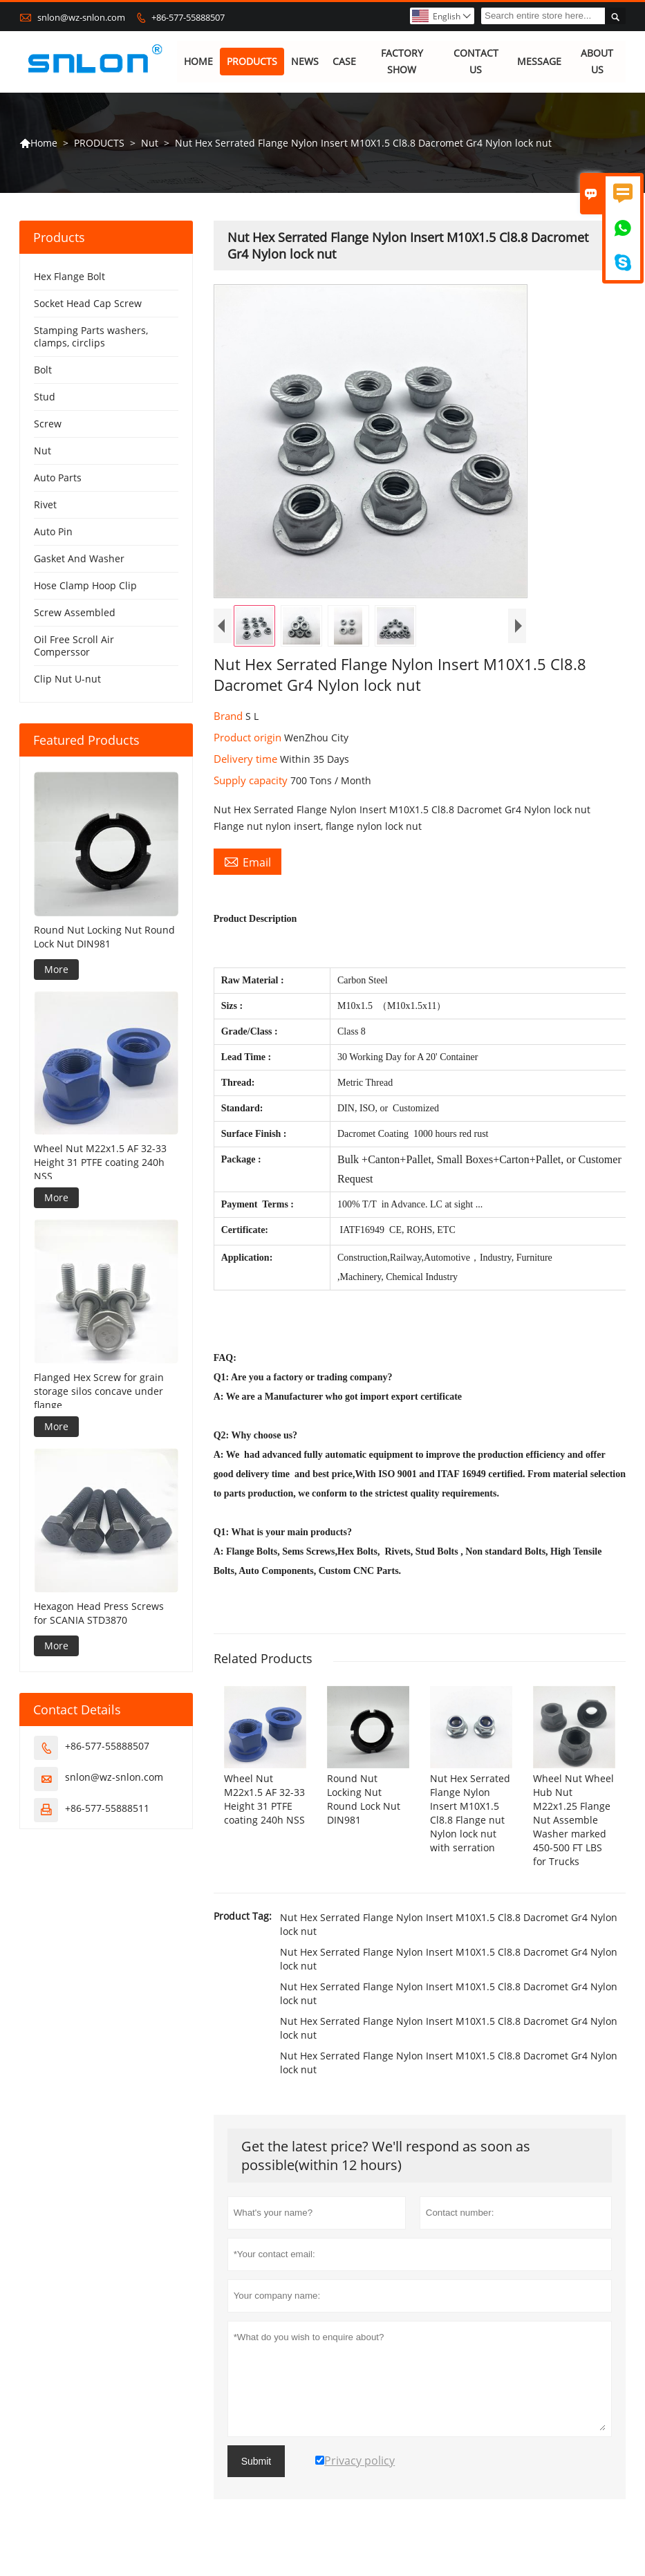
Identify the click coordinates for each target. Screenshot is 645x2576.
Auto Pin (53, 532)
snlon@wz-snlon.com (81, 17)
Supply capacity (252, 781)
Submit (256, 2461)
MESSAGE (540, 61)
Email (247, 862)
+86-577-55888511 (107, 1808)
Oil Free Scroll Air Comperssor (74, 646)
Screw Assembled (74, 613)
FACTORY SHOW (402, 62)
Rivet (45, 505)
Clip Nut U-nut (67, 679)
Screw (48, 424)
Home (38, 143)
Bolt (43, 370)
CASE (344, 61)
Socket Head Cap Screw (88, 304)
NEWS (305, 61)
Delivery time (247, 759)
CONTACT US (476, 62)
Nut (149, 142)
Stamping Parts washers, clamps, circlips (91, 337)
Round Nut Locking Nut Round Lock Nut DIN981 (104, 936)
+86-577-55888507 (188, 17)
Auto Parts (58, 478)
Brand (229, 716)
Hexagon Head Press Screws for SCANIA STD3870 (99, 1613)
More (56, 969)
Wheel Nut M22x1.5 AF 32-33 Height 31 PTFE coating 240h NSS (100, 1162)
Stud (44, 397)
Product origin (249, 738)
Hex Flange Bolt (69, 277)
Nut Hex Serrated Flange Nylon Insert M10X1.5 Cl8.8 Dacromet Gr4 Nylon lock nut (448, 1924)
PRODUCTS (252, 61)
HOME (198, 61)
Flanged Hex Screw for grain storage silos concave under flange (99, 1391)
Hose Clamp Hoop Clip (85, 586)
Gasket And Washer (79, 559)
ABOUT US (597, 62)
